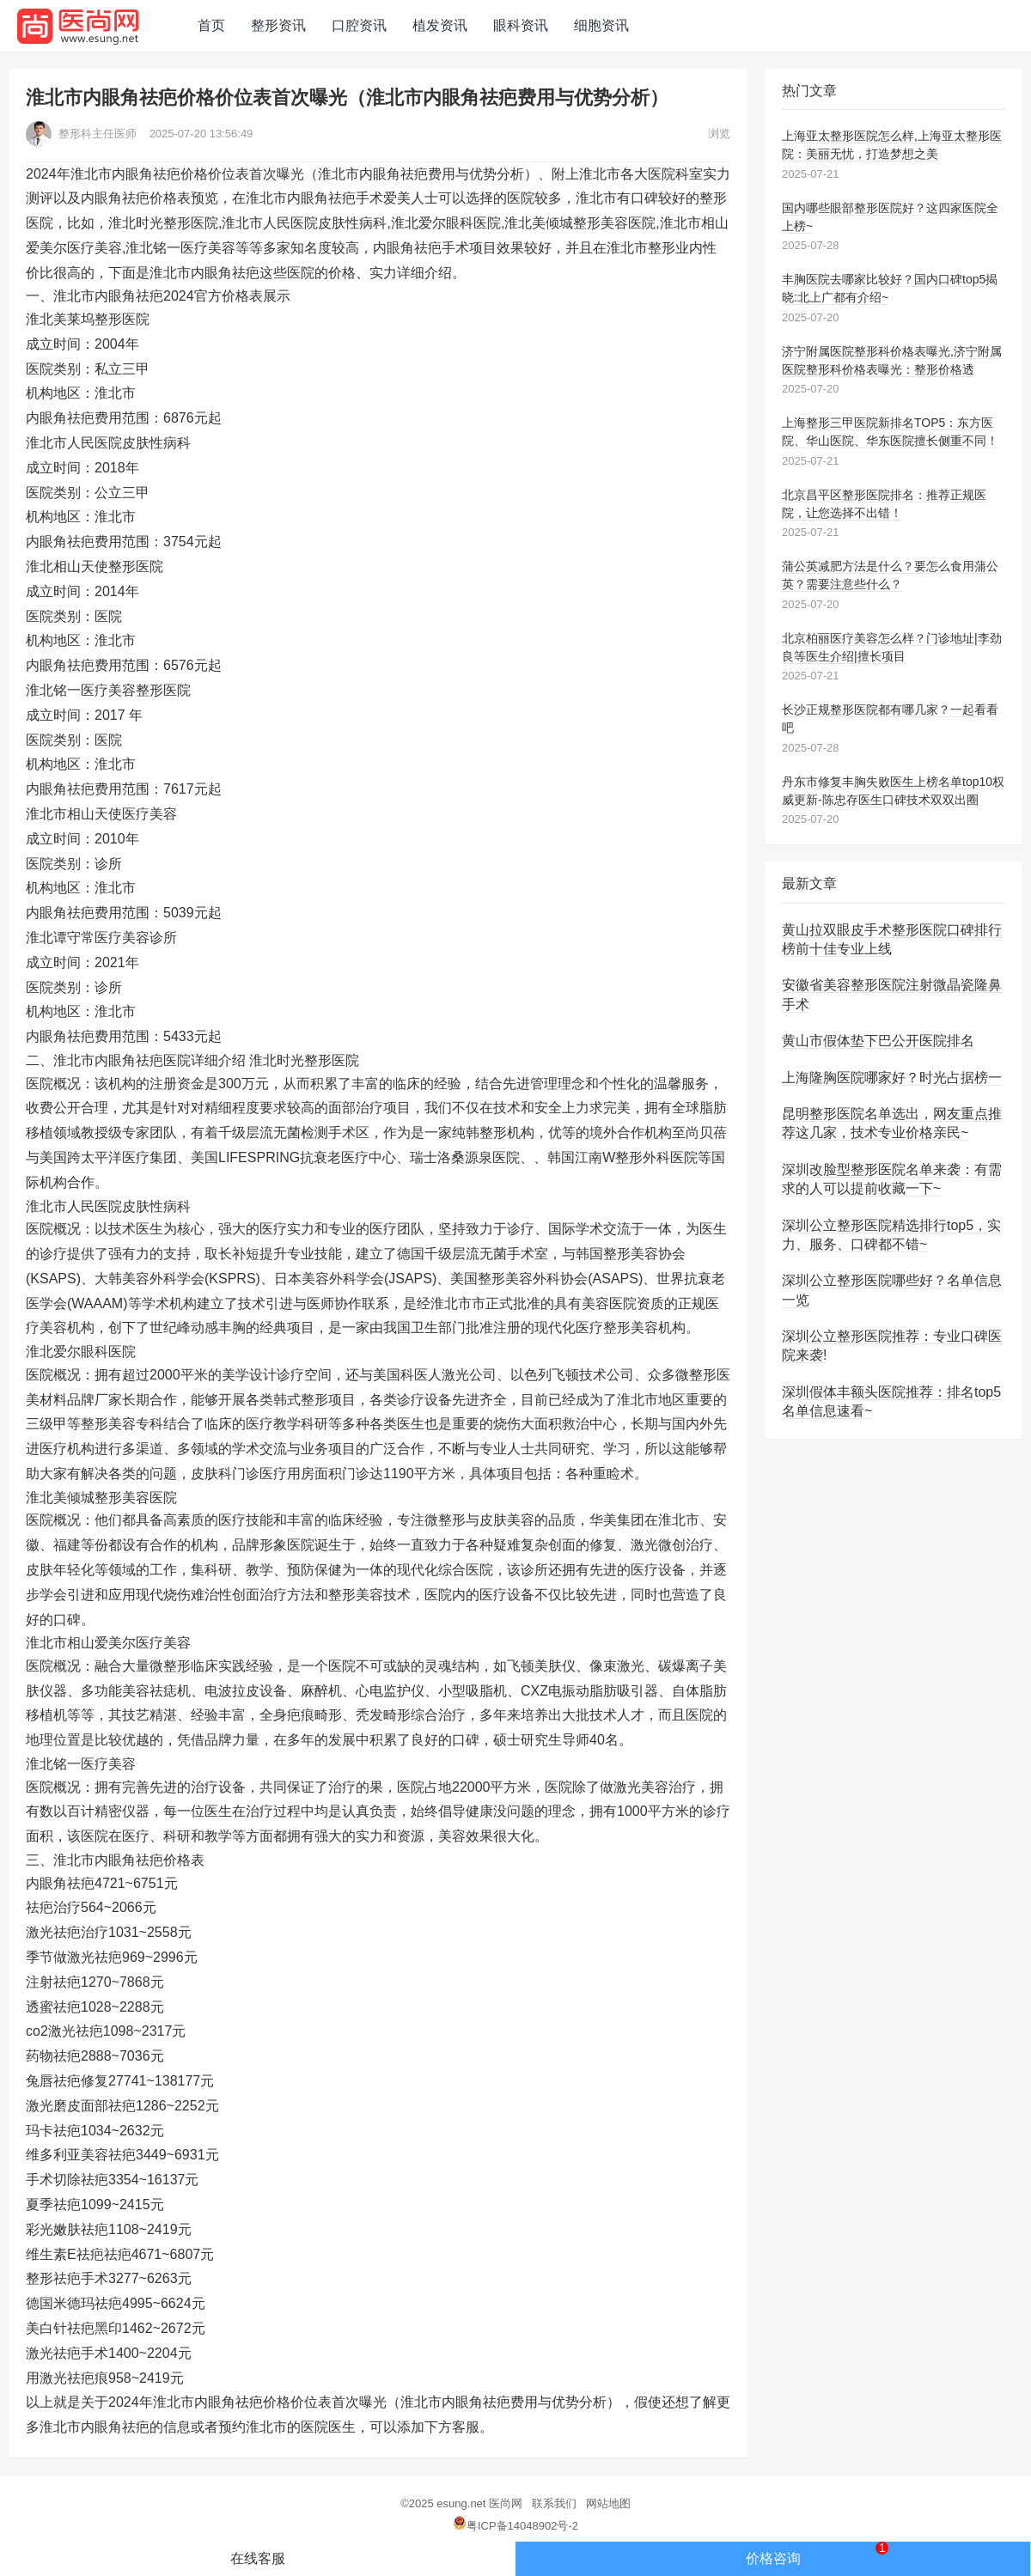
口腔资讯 (359, 25)
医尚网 (505, 2503)
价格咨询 (817, 2554)
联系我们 (554, 2503)
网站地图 (608, 2503)
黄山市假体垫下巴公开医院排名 (878, 1040)
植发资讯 (439, 25)
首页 (211, 25)
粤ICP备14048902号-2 (515, 2525)
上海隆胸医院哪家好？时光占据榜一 (892, 1077)
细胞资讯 (601, 25)
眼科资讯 (520, 25)
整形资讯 (278, 25)
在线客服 (257, 2558)
